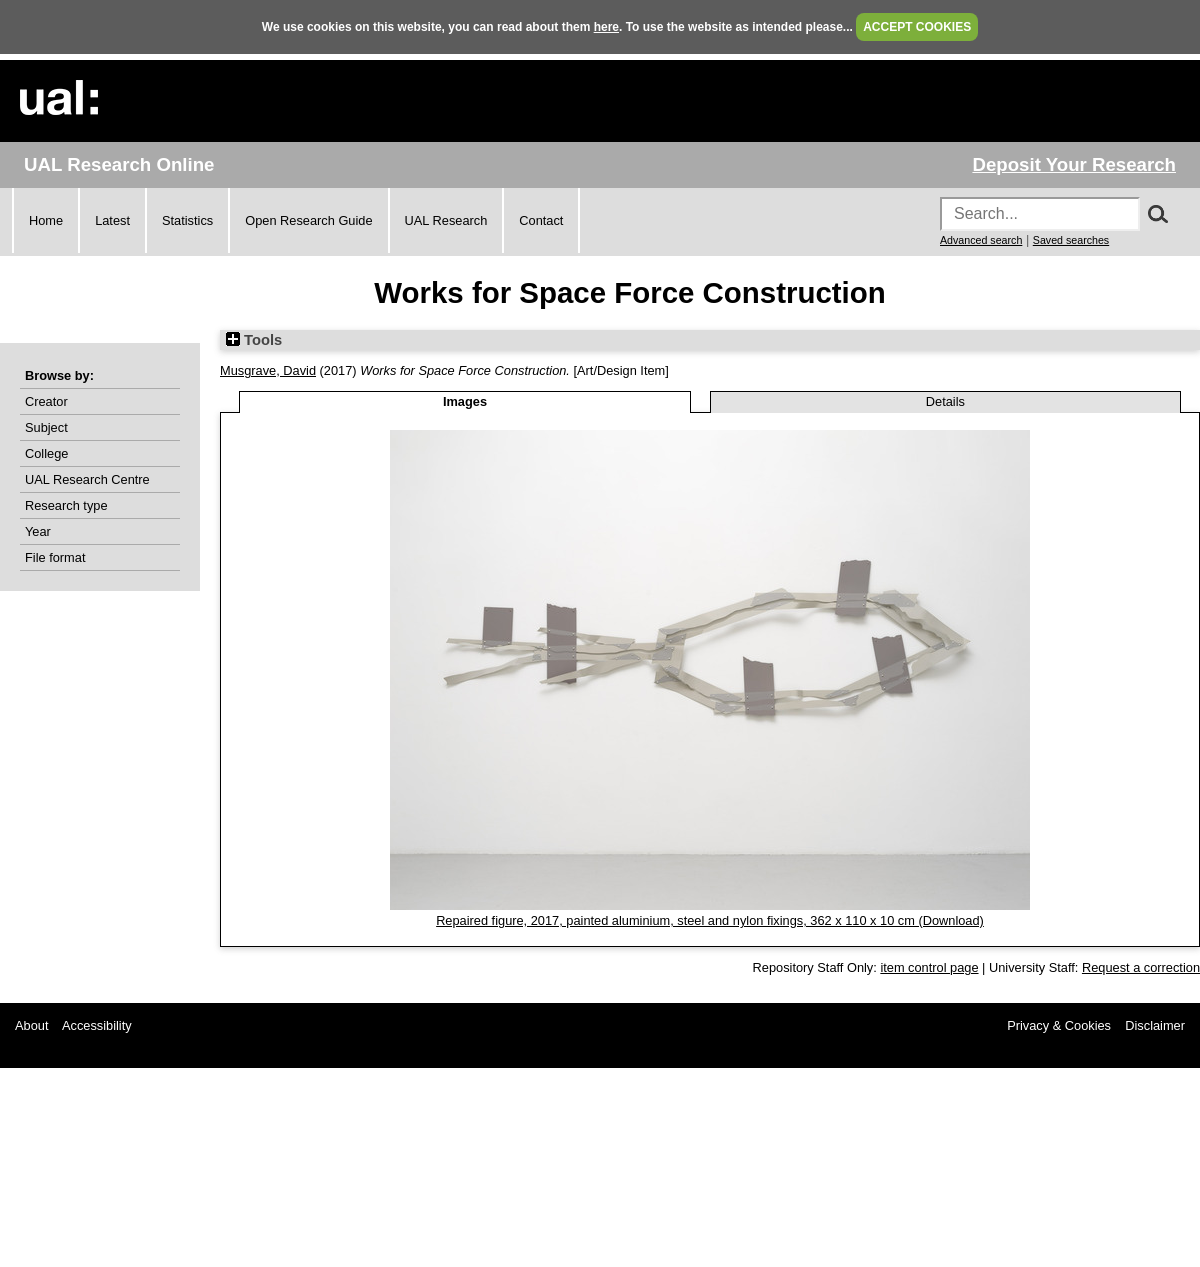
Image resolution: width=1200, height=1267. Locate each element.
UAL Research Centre (87, 479)
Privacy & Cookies (1059, 1025)
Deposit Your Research (1074, 164)
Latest (112, 220)
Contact (541, 220)
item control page (929, 967)
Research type (66, 505)
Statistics (187, 220)
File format (55, 557)
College (46, 453)
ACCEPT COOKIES (917, 27)
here (606, 27)
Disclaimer (1155, 1025)
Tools (254, 340)
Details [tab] (945, 401)
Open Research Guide (308, 220)
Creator (46, 401)
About (31, 1025)
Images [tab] (465, 401)
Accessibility (97, 1025)
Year (38, 531)
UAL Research (446, 220)
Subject (46, 427)
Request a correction (1141, 967)
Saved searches (1071, 240)
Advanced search (981, 240)
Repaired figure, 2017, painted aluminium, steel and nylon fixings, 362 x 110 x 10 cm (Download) (710, 920)
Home (46, 220)
